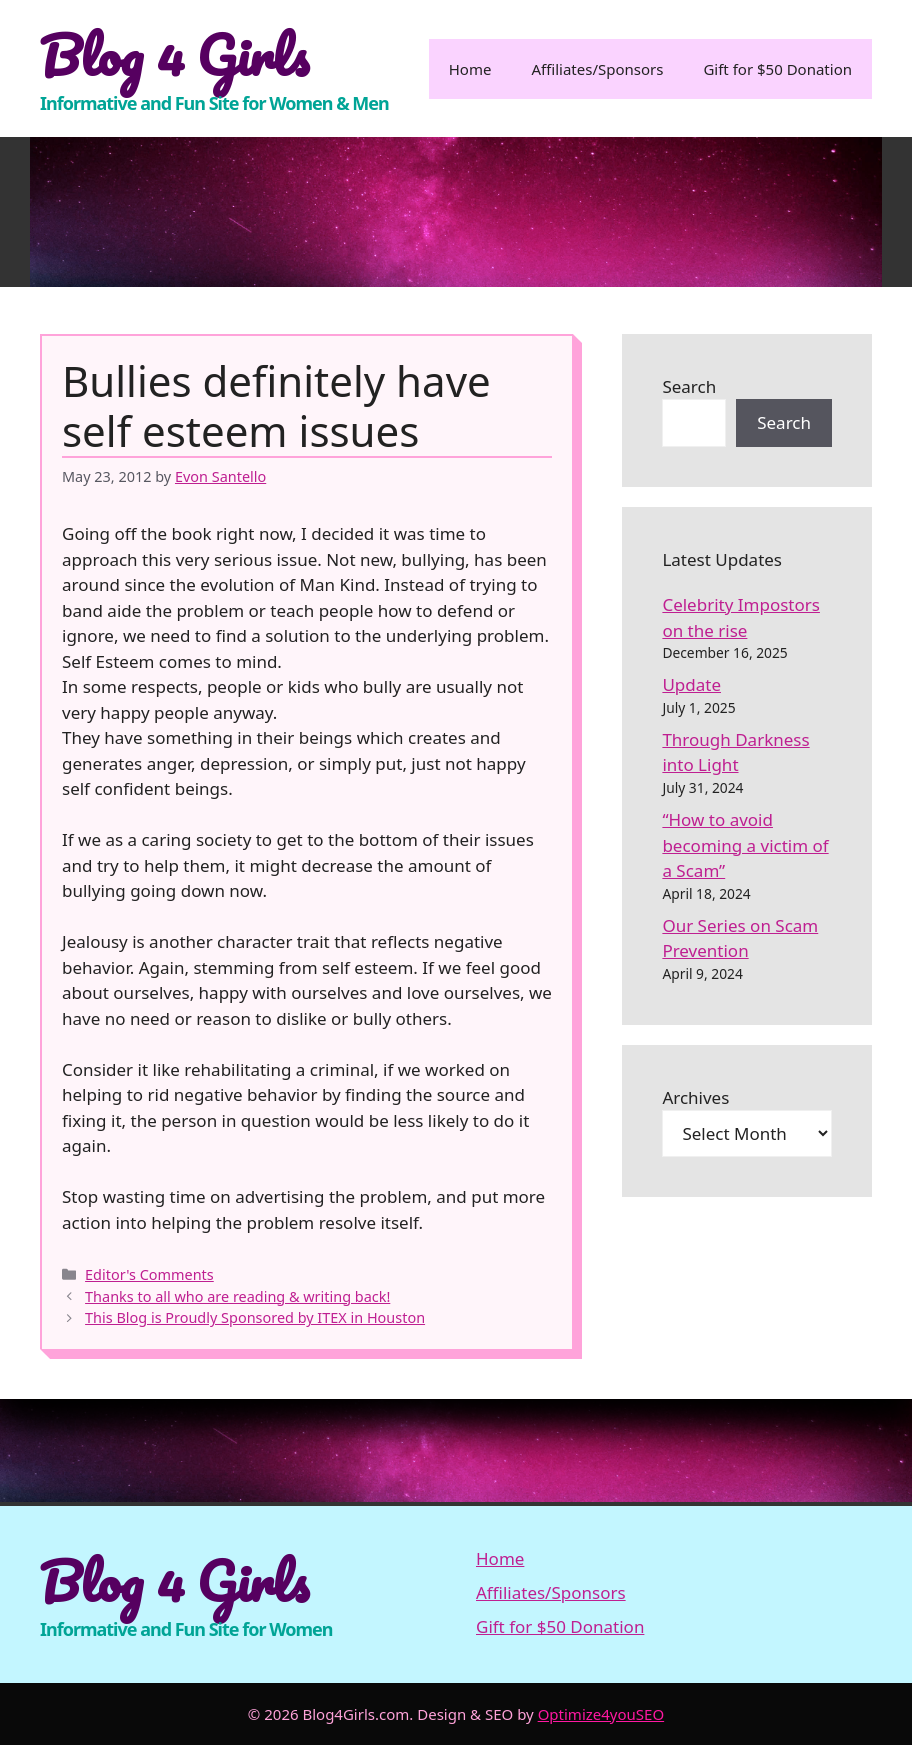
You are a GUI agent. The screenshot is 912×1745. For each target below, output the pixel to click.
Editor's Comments (149, 1274)
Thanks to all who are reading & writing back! (237, 1296)
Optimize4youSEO (601, 1714)
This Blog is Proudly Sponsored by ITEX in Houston (255, 1317)
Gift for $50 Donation (777, 69)
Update (691, 684)
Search (689, 386)
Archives (695, 1097)
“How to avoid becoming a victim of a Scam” (745, 845)
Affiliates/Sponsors (597, 69)
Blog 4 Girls (174, 55)
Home (470, 69)
